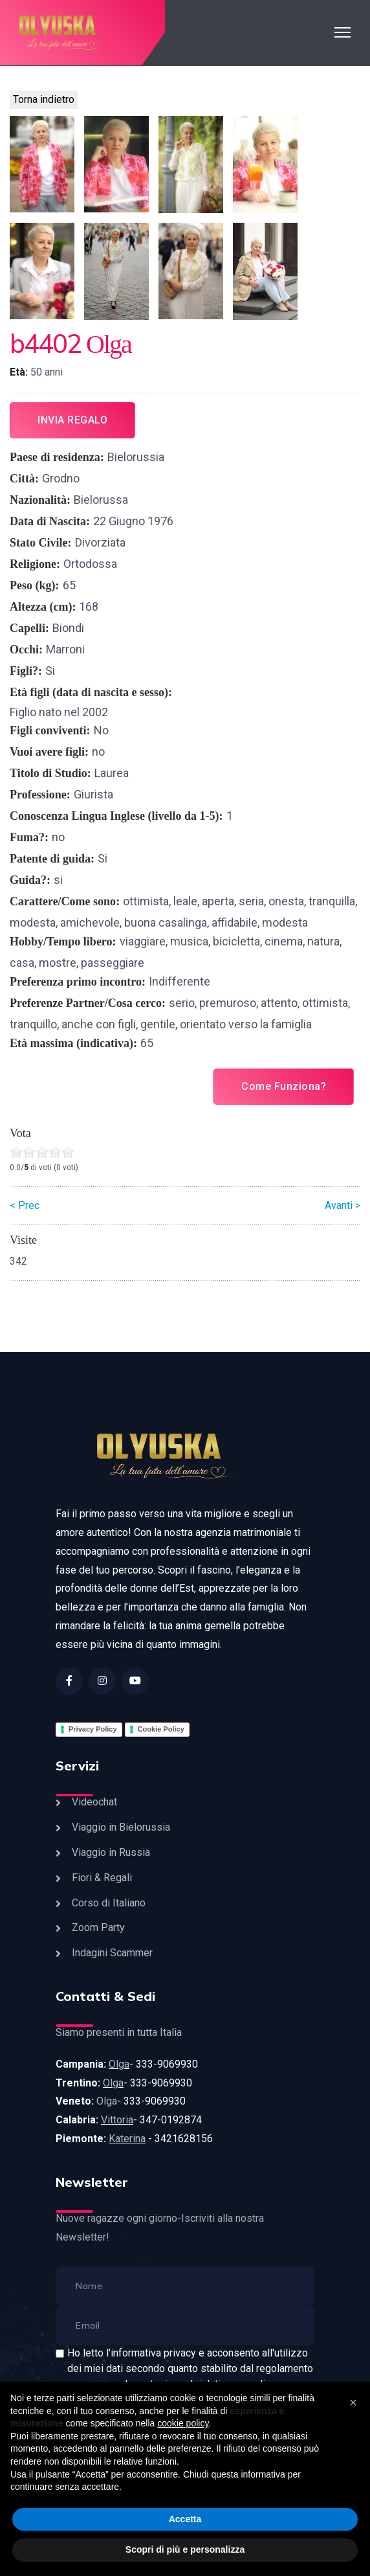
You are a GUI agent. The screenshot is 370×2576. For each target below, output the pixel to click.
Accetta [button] (185, 2519)
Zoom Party (98, 1927)
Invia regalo (72, 420)
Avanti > (342, 1205)
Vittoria (117, 2120)
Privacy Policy (93, 1729)
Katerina (127, 2138)
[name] (185, 2286)
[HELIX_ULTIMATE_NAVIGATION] (342, 32)
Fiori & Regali (102, 1877)
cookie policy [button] (182, 2423)
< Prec (24, 1205)
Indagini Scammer (112, 1953)
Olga (119, 2064)
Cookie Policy (161, 1729)
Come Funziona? (283, 1086)
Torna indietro (43, 99)
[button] (353, 2402)
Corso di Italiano (109, 1903)
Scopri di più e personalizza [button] (185, 2549)
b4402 (45, 343)
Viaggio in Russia (111, 1852)
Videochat (94, 1802)
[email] (185, 2325)
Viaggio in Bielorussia (121, 1827)
